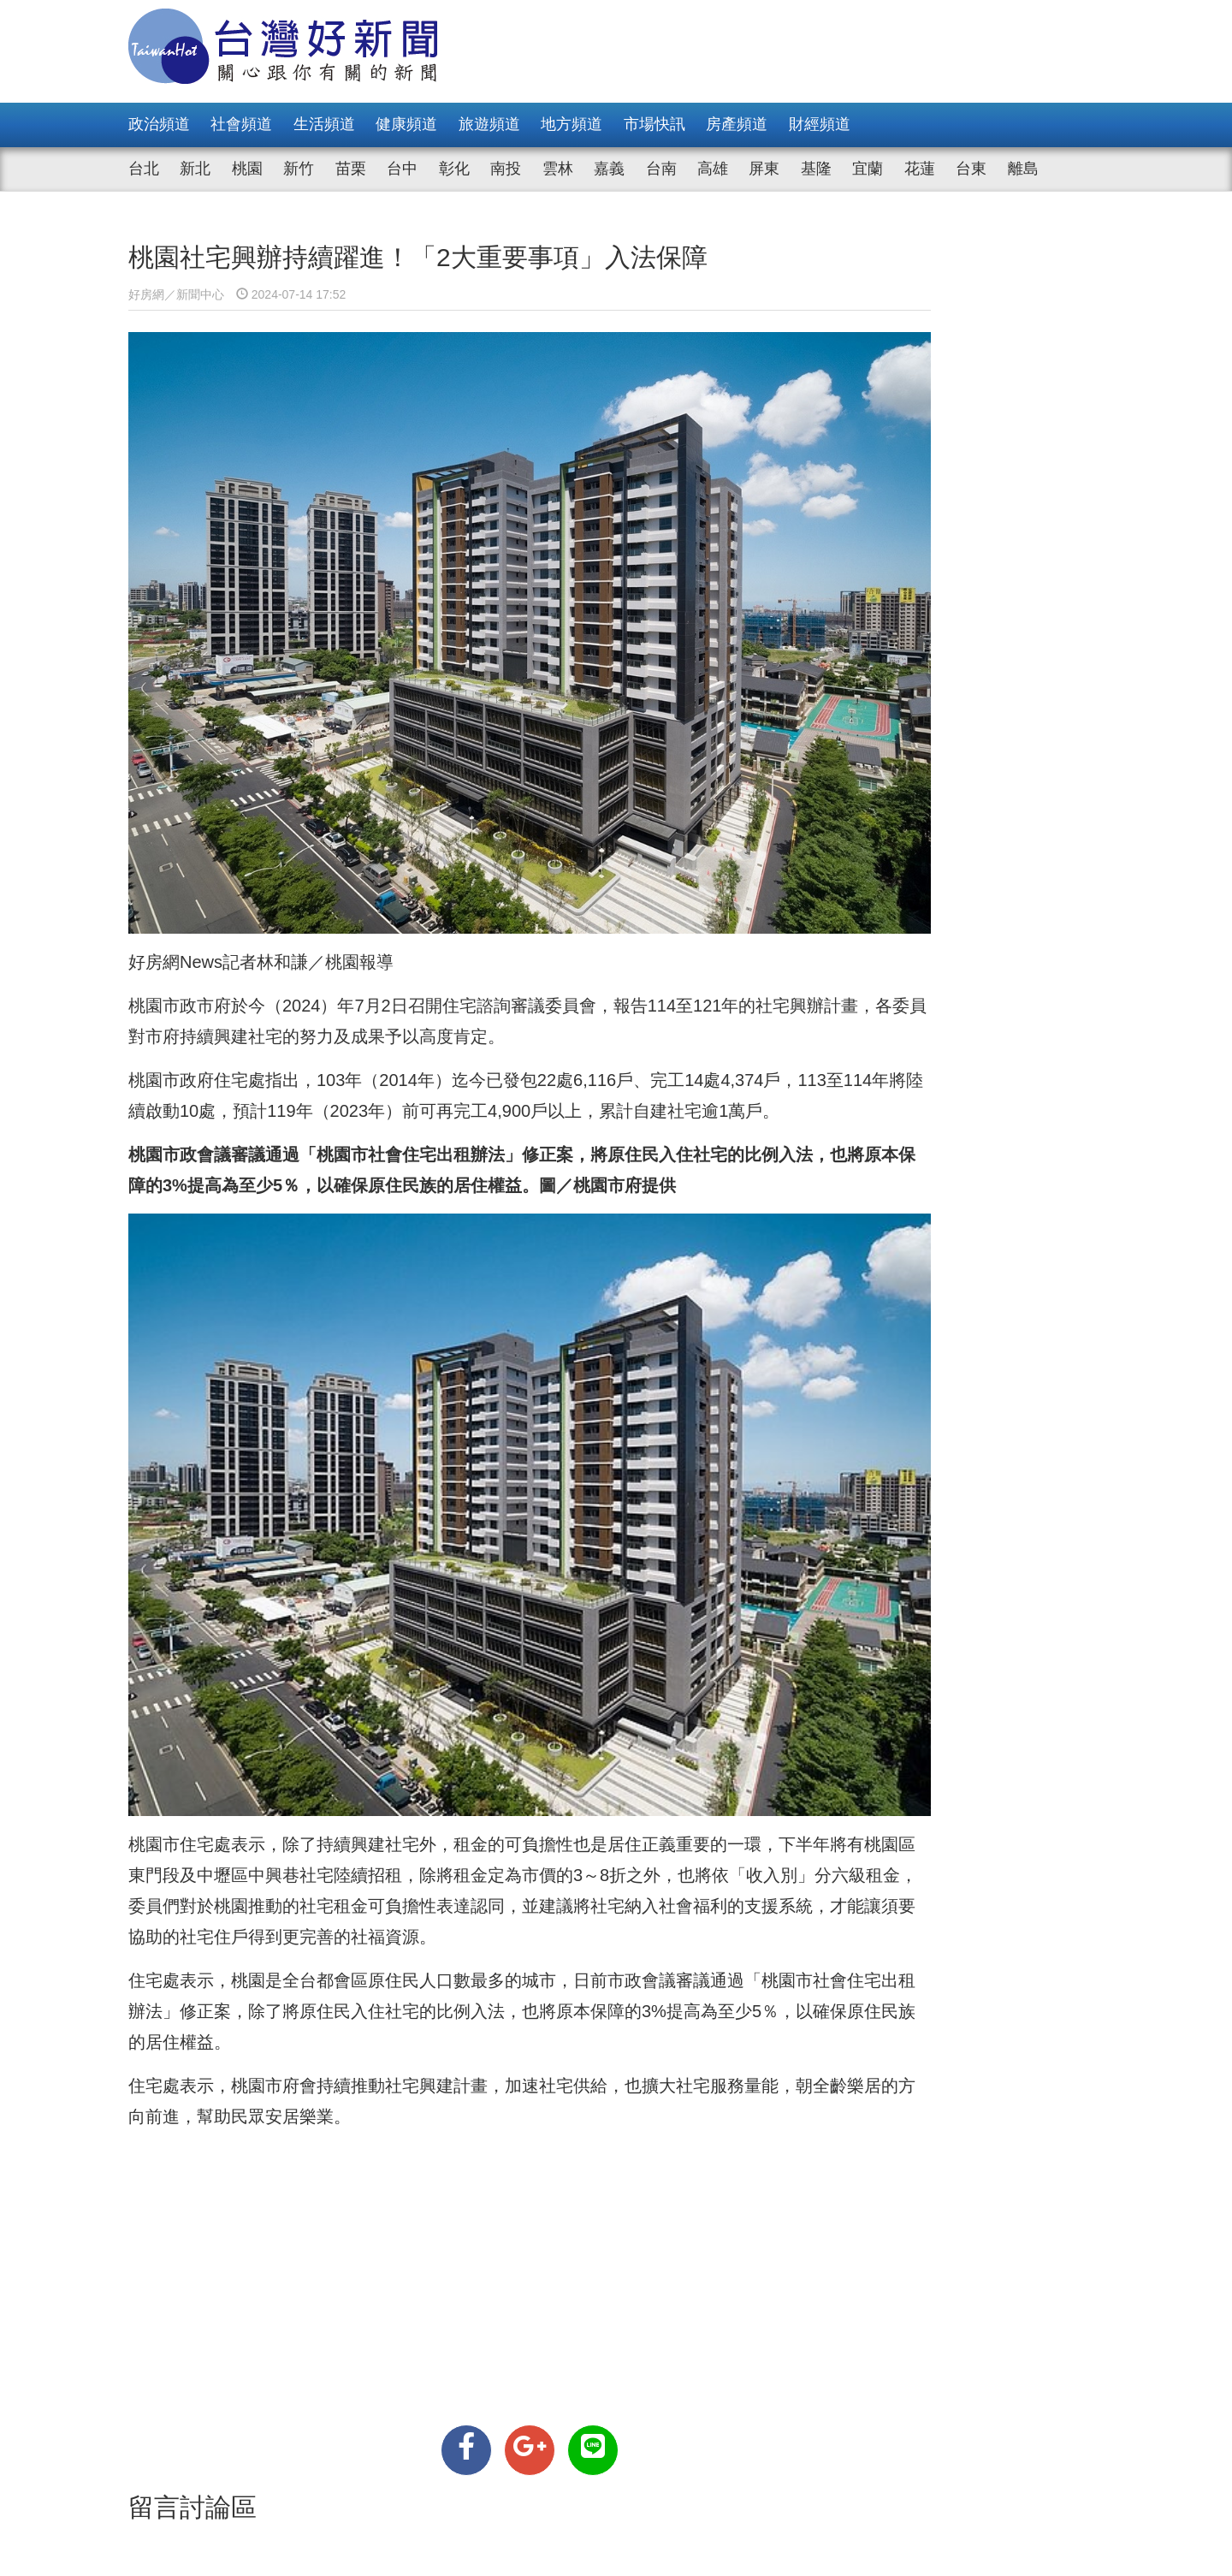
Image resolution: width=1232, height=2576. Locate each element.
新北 (195, 168)
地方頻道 (571, 124)
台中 (402, 168)
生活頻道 (324, 124)
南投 (505, 168)
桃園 (247, 168)
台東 (971, 168)
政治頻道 (159, 124)
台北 (143, 168)
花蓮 (919, 168)
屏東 (764, 168)
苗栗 (350, 168)
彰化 (454, 168)
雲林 (557, 168)
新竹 (298, 168)
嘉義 (609, 168)
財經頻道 (819, 124)
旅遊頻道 (489, 124)
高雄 (712, 168)
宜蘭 (867, 168)
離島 (1023, 168)
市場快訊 (654, 124)
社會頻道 (241, 124)
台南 (661, 168)
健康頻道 (406, 124)
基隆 (816, 168)
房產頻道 (736, 124)
